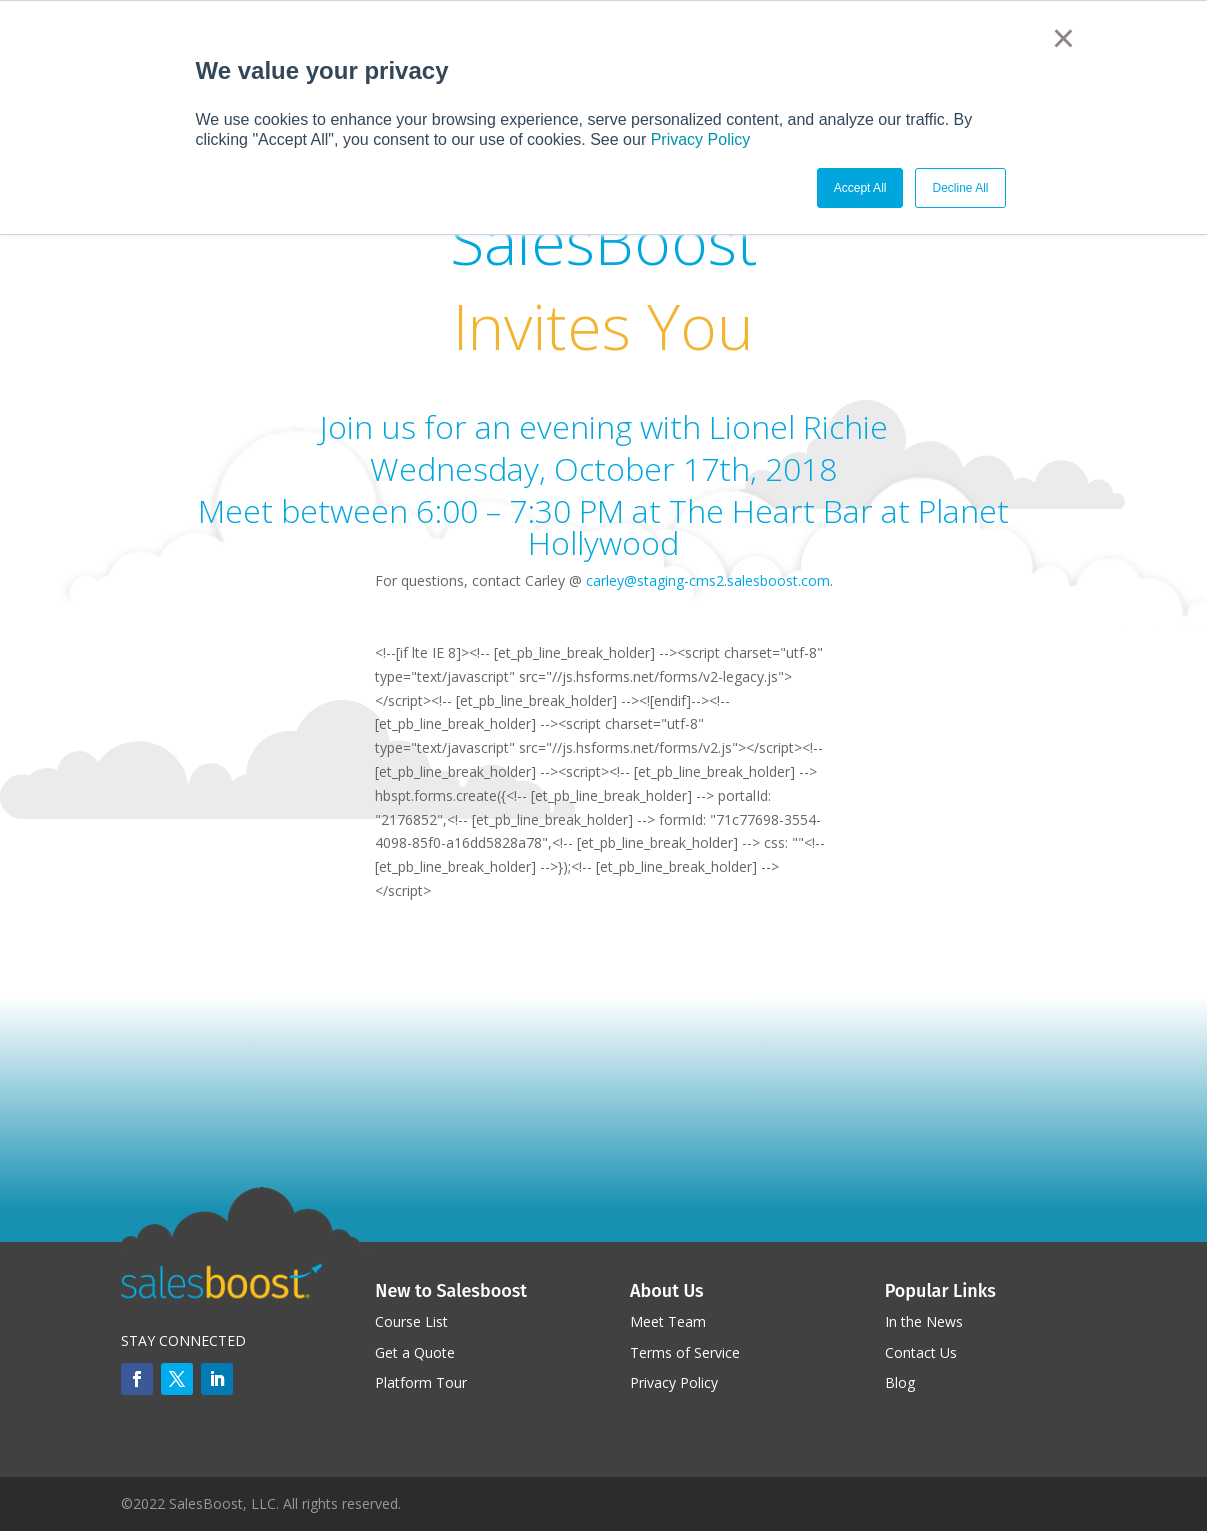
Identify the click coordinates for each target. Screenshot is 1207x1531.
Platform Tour (421, 1382)
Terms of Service (685, 1352)
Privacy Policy (701, 139)
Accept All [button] (860, 188)
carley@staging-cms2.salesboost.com (708, 580)
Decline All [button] (960, 188)
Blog (900, 1382)
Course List (411, 1321)
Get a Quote (415, 1352)
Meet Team (668, 1321)
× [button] (1063, 38)
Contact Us (921, 1352)
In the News (924, 1321)
